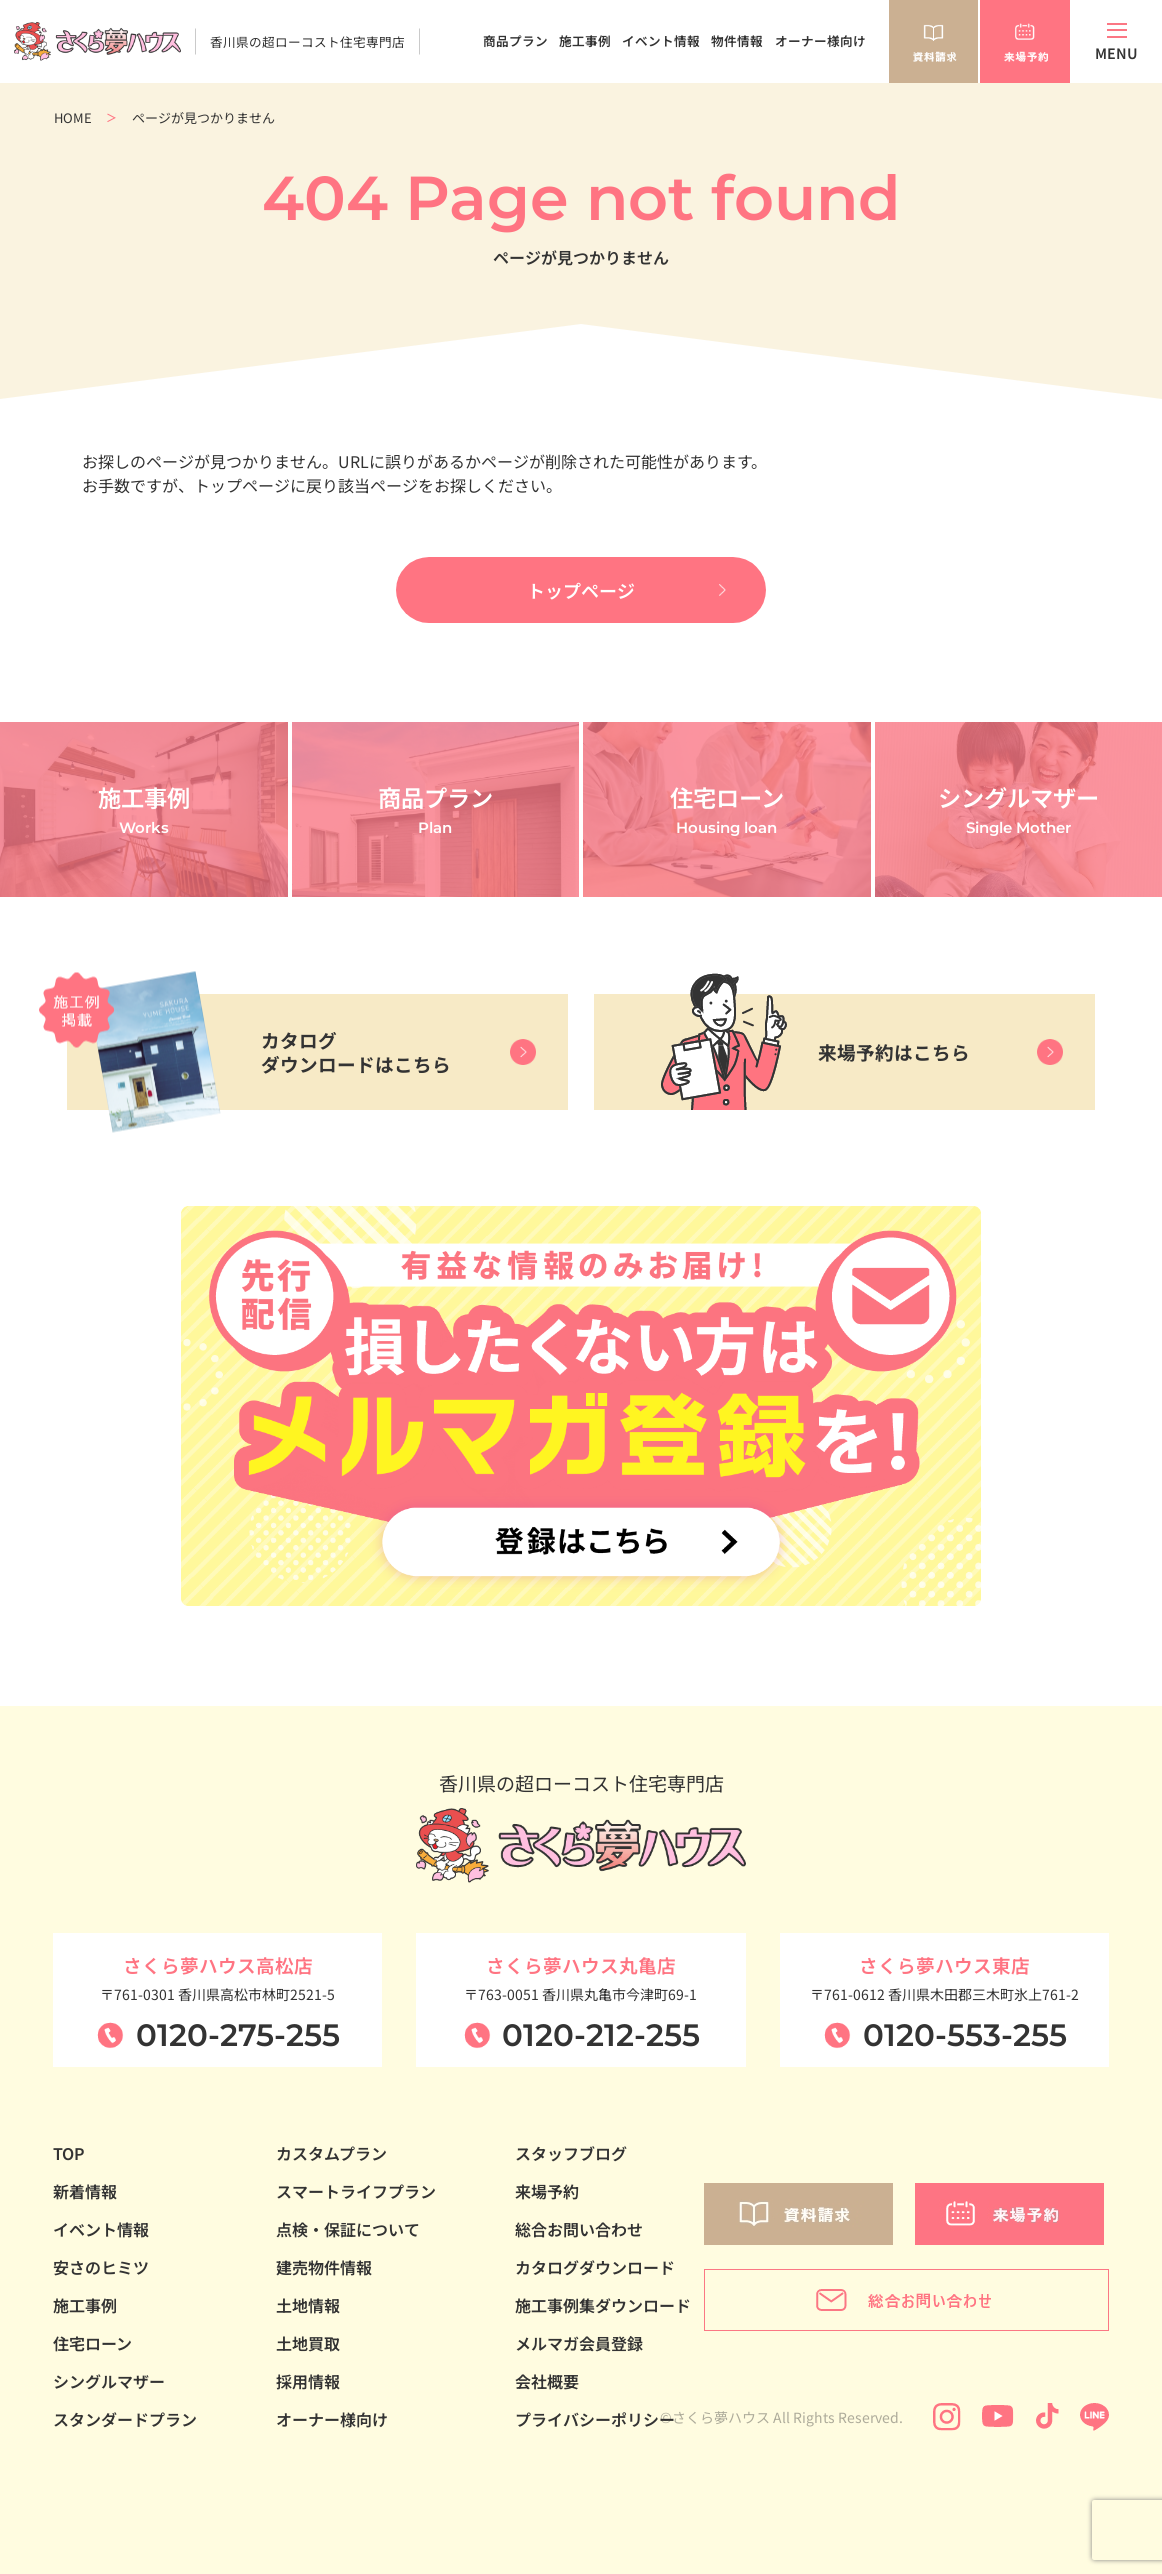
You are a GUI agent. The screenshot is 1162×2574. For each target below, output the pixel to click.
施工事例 (585, 41)
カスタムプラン (331, 2153)
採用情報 (308, 2381)
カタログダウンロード (595, 2267)
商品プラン (515, 41)
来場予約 (547, 2191)
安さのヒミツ (101, 2267)
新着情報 (85, 2191)
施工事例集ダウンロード (603, 2305)
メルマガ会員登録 (579, 2343)
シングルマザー (109, 2381)
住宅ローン (92, 2343)
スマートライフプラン (356, 2191)
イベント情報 (661, 41)
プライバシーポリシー (595, 2419)
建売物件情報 (324, 2267)
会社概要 (547, 2381)
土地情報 (308, 2305)
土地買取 (308, 2343)
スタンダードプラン (125, 2419)
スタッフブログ (571, 2153)
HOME (73, 117)
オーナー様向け (820, 41)
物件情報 (737, 41)
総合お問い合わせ (579, 2229)
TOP (69, 2153)
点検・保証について (348, 2229)
